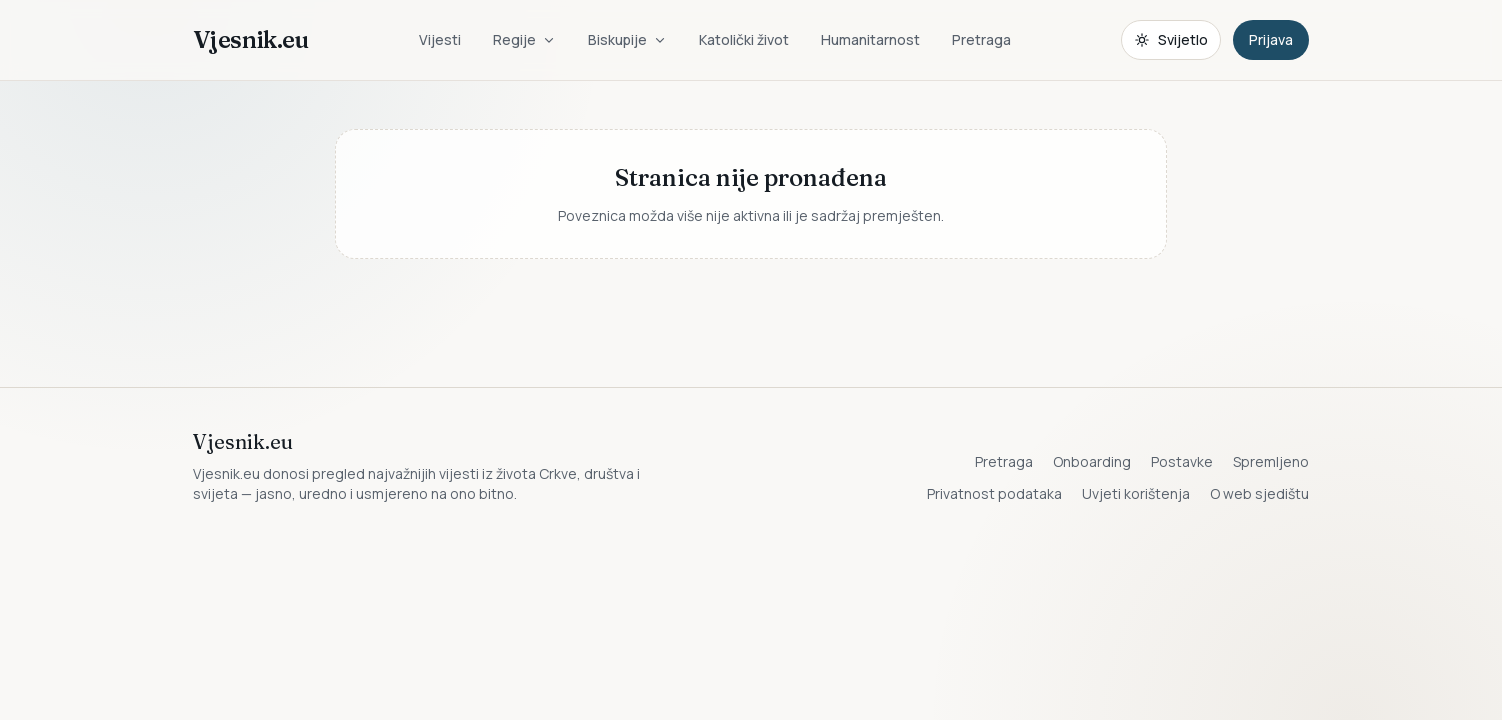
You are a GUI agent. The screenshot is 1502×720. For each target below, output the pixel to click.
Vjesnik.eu (250, 39)
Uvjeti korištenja (1136, 493)
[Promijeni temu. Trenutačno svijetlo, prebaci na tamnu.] (1171, 40)
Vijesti (440, 39)
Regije (524, 39)
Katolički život (744, 39)
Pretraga (981, 39)
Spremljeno (1271, 461)
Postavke (1182, 461)
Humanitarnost (870, 39)
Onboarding (1092, 461)
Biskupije (627, 39)
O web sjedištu (1259, 493)
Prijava (1271, 39)
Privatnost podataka (994, 493)
